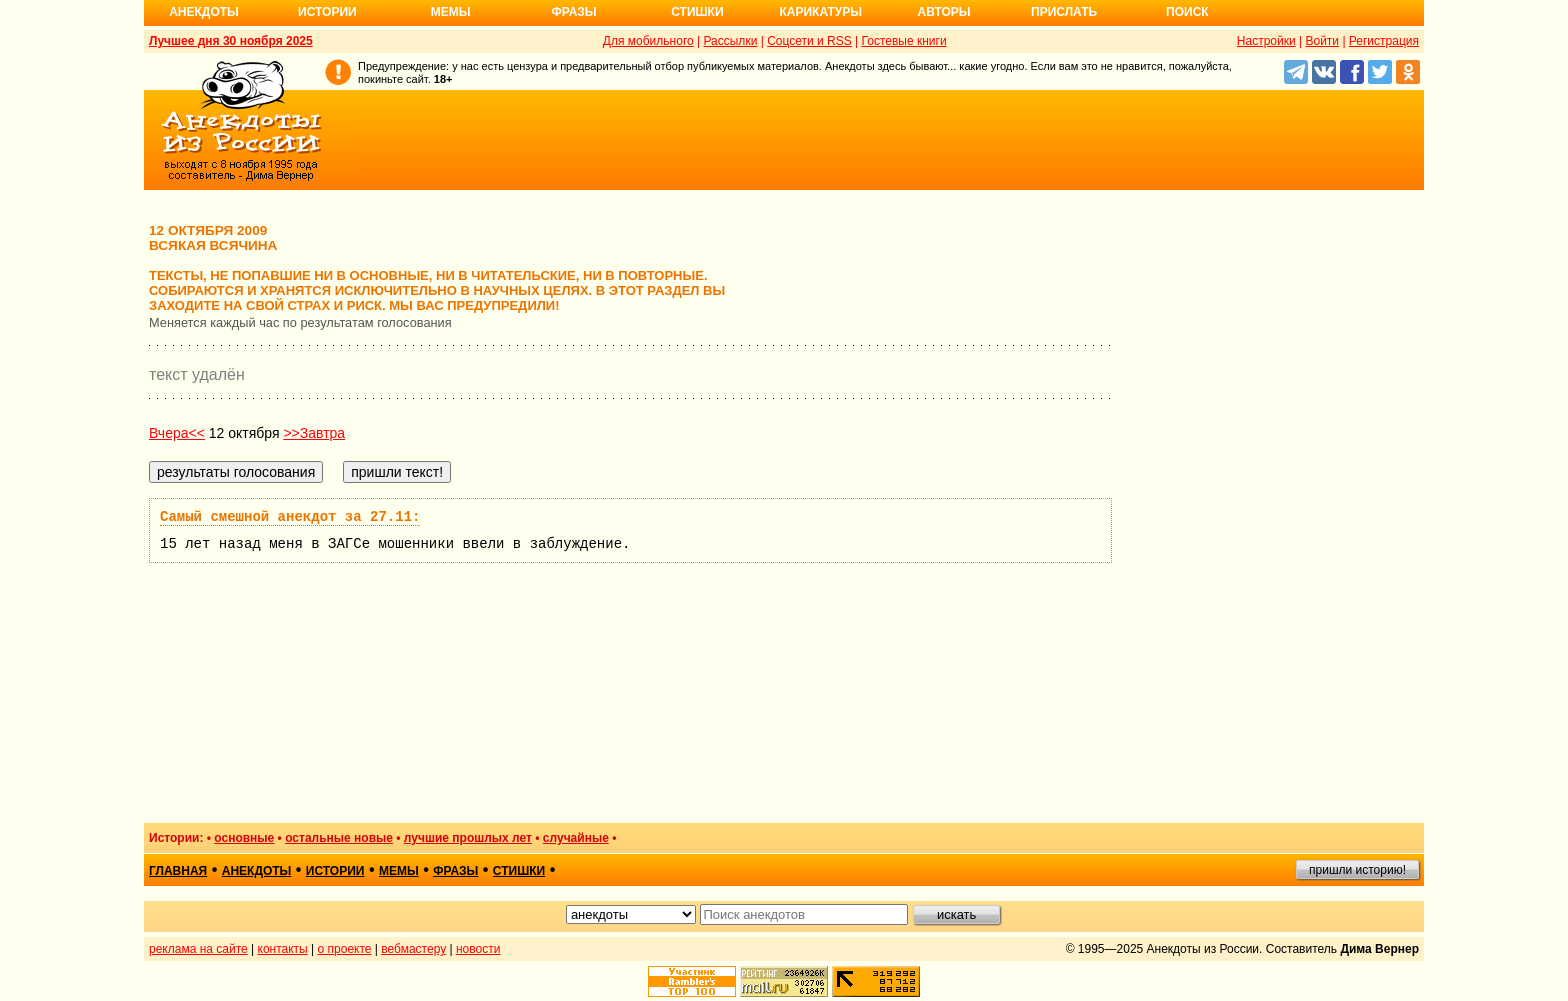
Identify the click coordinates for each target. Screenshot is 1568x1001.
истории (335, 871)
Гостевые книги (904, 41)
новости (478, 949)
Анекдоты (204, 12)
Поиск (1187, 12)
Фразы (573, 12)
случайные (576, 838)
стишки (519, 871)
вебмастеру (413, 949)
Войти (1322, 41)
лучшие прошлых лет (468, 838)
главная (178, 871)
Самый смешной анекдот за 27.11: (290, 517)
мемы (399, 871)
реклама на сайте (198, 949)
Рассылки (730, 41)
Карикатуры (820, 12)
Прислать (1064, 12)
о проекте (345, 949)
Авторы (944, 12)
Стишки (697, 12)
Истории (327, 12)
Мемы (451, 12)
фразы (455, 871)
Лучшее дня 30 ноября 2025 (231, 41)
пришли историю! (1357, 870)
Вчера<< (177, 433)
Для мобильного (648, 41)
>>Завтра (314, 433)
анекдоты (257, 871)
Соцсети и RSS (809, 41)
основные (244, 838)
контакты (283, 949)
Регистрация (1384, 41)
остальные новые (339, 838)
